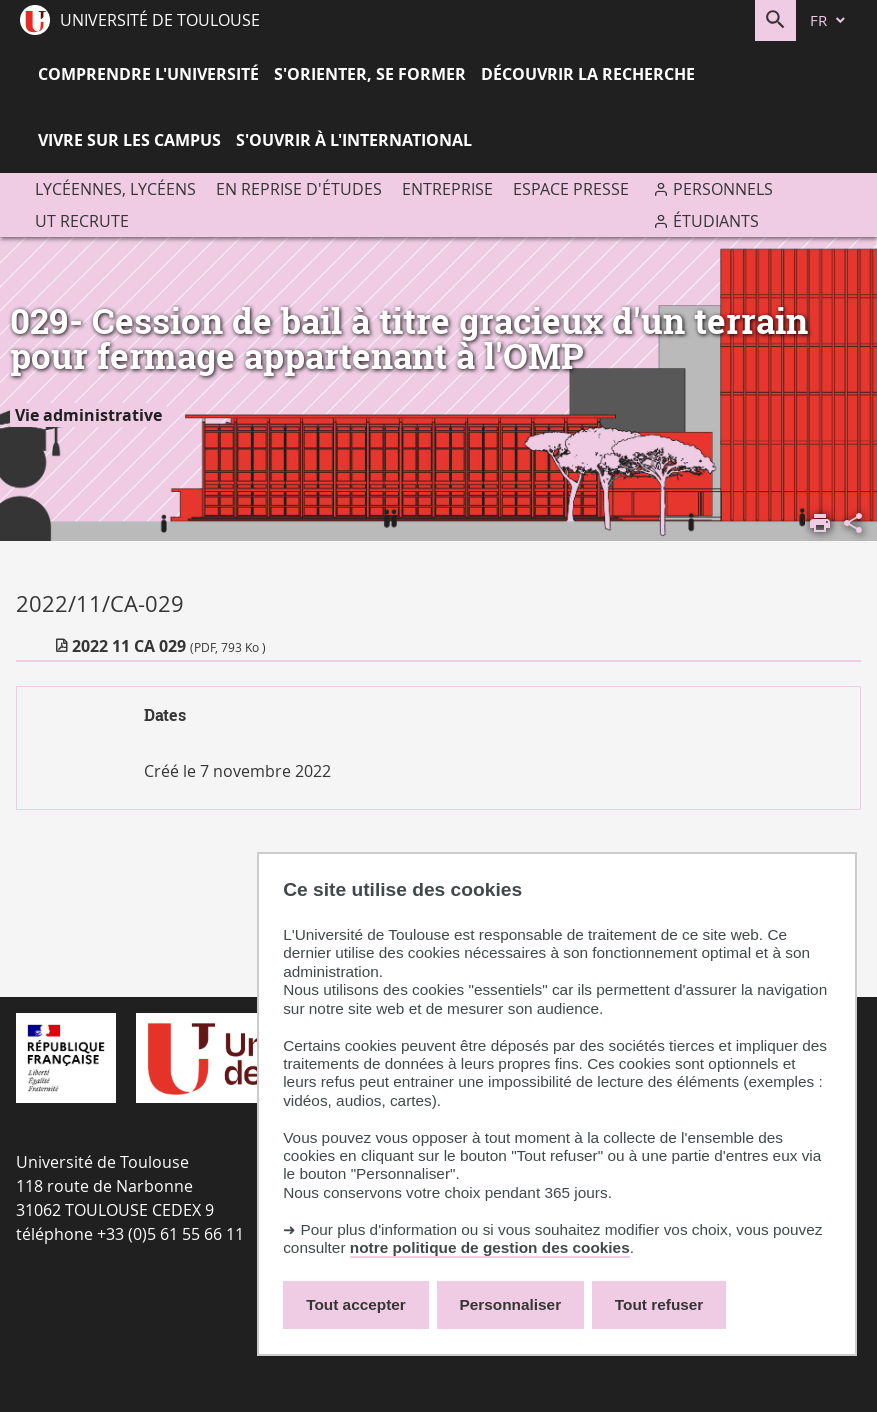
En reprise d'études (299, 189)
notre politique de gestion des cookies (490, 1247)
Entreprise (447, 189)
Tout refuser (659, 1304)
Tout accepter (356, 1304)
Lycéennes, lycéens (115, 189)
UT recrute (82, 221)
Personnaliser (511, 1304)
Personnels (723, 189)
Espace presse (571, 189)
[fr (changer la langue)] (829, 20)
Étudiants (716, 221)
